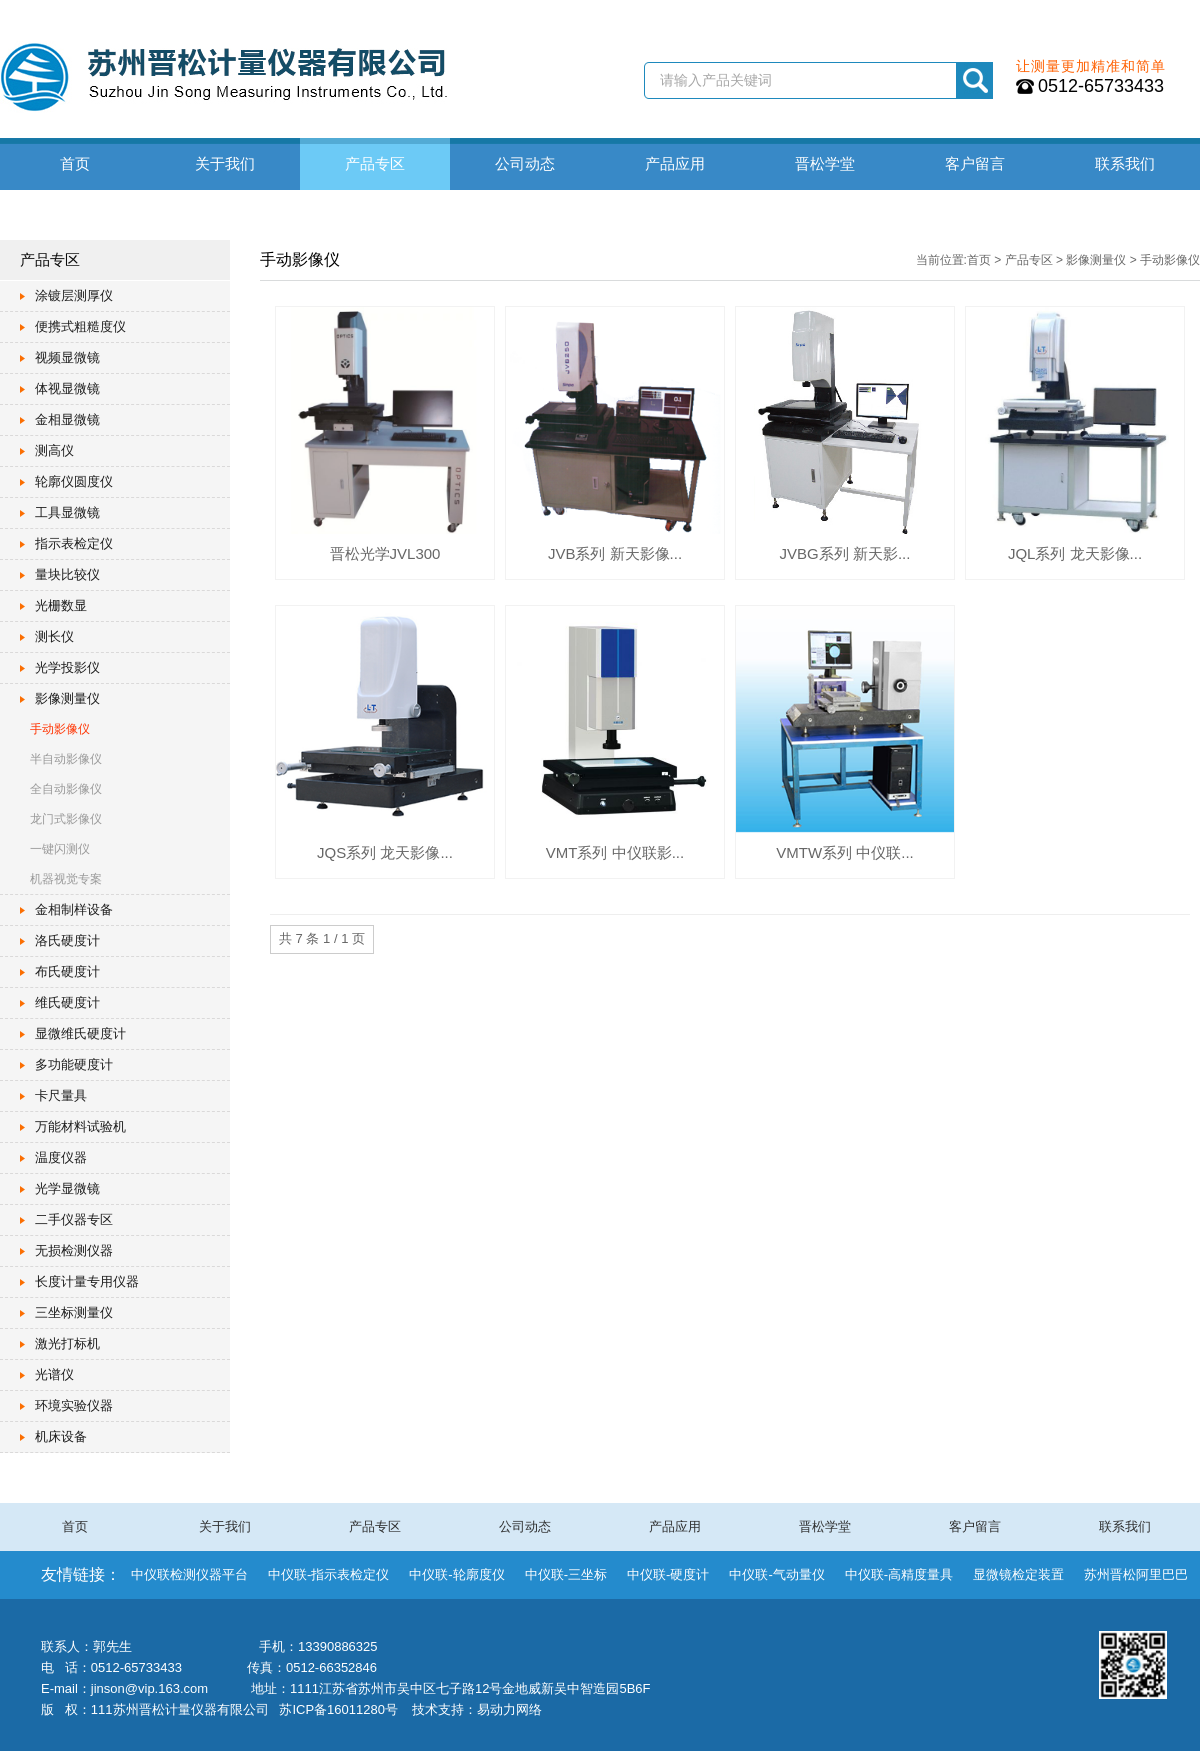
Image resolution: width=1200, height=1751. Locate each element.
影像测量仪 (67, 698)
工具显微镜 (67, 512)
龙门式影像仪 (66, 819)
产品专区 (375, 163)
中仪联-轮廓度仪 (456, 1574)
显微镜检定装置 (1018, 1574)
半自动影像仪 (66, 759)
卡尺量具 (61, 1095)
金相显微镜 (67, 419)
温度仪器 (61, 1157)
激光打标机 (67, 1343)
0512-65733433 (1101, 86)
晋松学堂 (825, 163)
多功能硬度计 (74, 1064)
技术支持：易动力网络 (477, 1709)
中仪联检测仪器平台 (189, 1574)
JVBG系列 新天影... (845, 553)
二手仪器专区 (74, 1219)
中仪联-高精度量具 (899, 1574)
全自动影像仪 (66, 789)
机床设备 (61, 1436)
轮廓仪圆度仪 (74, 481)
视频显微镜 (67, 357)
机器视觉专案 (66, 879)
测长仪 (54, 636)
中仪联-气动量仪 (776, 1574)
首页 (75, 163)
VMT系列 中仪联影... (615, 852)
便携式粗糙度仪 (80, 326)
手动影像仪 (60, 729)
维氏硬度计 (67, 1002)
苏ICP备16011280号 (338, 1709)
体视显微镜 (67, 388)
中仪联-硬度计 (668, 1574)
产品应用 (675, 163)
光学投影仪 (67, 667)
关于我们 (225, 163)
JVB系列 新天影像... (615, 553)
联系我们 (1125, 163)
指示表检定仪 (74, 543)
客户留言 (975, 163)
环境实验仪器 (74, 1405)
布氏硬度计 (67, 971)
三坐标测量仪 (74, 1312)
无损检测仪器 (74, 1250)
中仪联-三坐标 (566, 1574)
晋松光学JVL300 (385, 553)
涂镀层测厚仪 (74, 295)
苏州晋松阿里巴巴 (1136, 1574)
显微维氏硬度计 (80, 1033)
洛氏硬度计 (67, 940)
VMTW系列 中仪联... (845, 852)
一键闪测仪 (60, 849)
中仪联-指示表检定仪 (328, 1574)
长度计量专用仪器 (87, 1281)
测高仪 (54, 450)
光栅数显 (61, 605)
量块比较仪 (67, 574)
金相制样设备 (74, 909)
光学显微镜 (67, 1188)
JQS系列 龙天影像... (385, 852)
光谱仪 (54, 1374)
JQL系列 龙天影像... (1075, 553)
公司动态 (525, 163)
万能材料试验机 (80, 1126)
